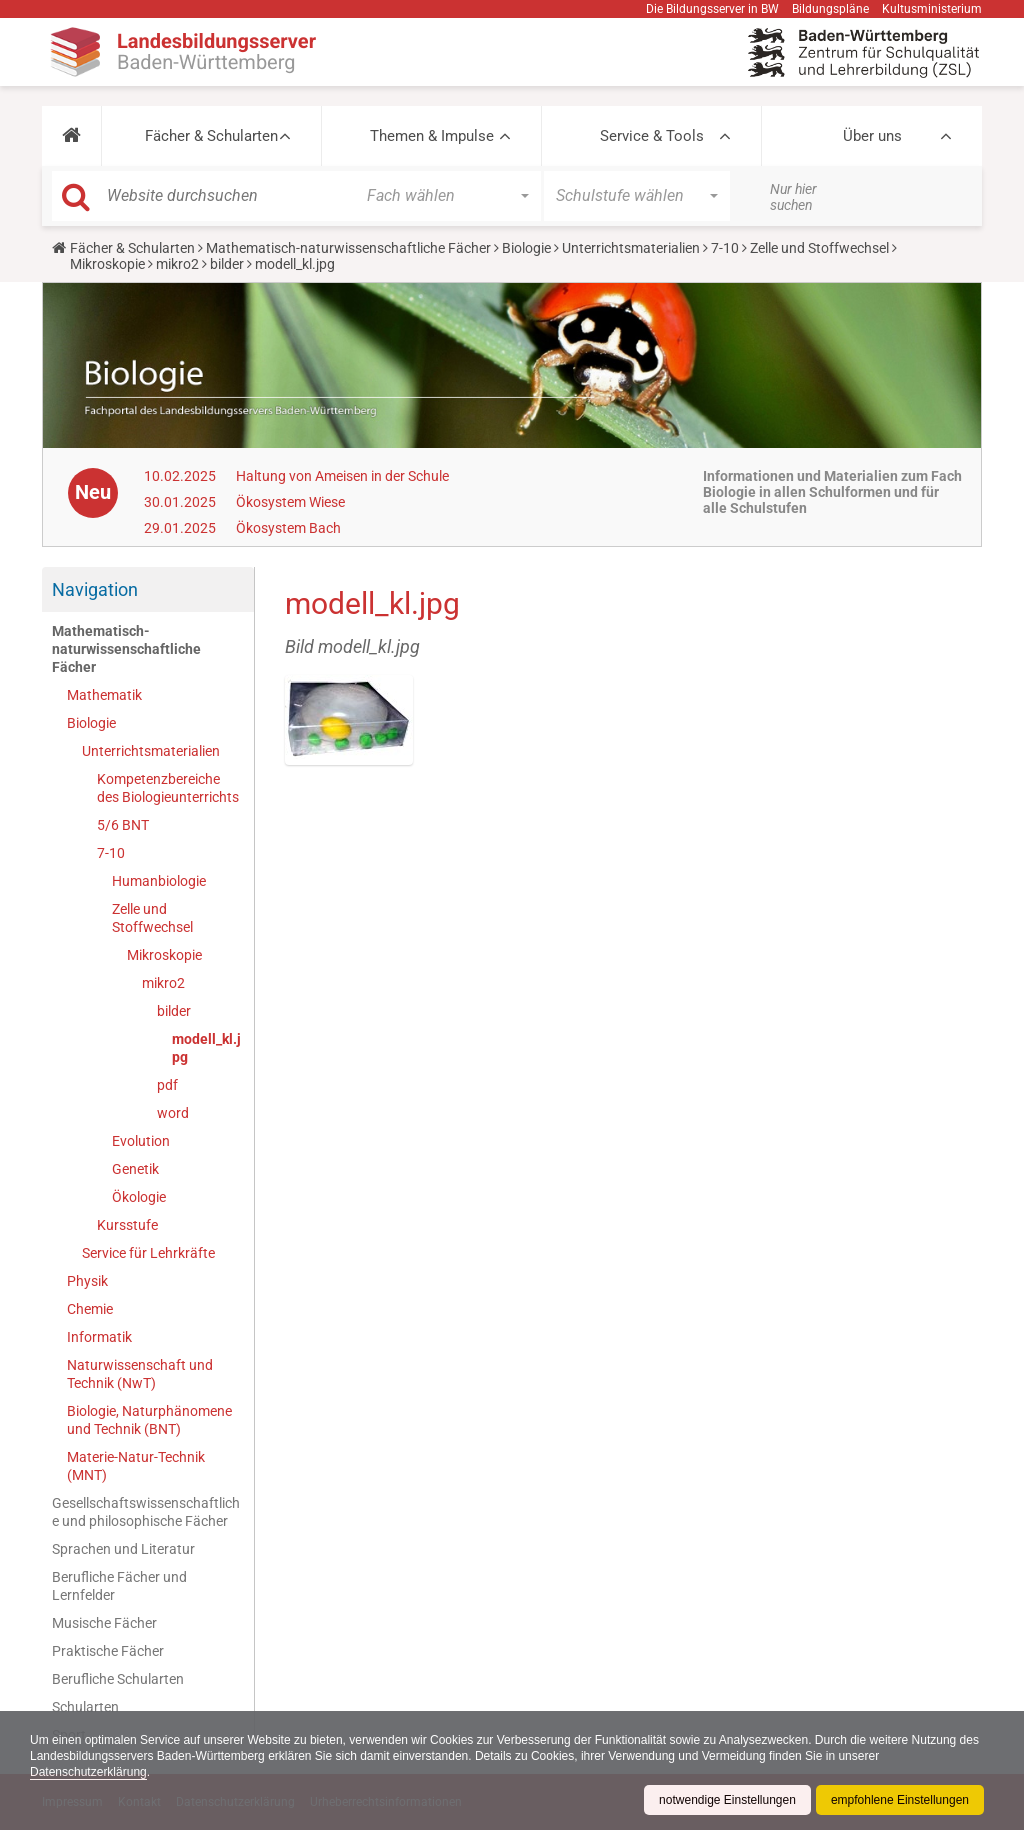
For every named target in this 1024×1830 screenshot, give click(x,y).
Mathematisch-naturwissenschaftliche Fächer (348, 248)
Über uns (872, 136)
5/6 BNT (123, 825)
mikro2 (177, 264)
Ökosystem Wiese (290, 502)
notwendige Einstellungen (727, 1800)
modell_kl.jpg (206, 1048)
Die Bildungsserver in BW (712, 9)
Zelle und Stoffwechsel (819, 248)
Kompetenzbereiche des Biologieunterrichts (168, 788)
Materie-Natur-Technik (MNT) (136, 1466)
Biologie (526, 248)
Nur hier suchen (793, 197)
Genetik (135, 1169)
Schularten (85, 1707)
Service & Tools (652, 136)
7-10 (725, 248)
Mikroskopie (107, 264)
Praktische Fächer (108, 1651)
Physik (87, 1281)
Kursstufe (127, 1225)
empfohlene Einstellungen (900, 1800)
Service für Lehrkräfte (148, 1253)
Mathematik (104, 695)
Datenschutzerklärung (88, 1772)
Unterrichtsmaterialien (631, 248)
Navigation (95, 589)
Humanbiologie (159, 881)
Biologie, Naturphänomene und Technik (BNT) (149, 1420)
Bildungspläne (830, 9)
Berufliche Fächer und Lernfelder (119, 1586)
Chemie (90, 1309)
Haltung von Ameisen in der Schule (342, 476)
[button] (71, 136)
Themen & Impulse (432, 136)
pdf (167, 1085)
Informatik (99, 1337)
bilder (227, 264)
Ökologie (139, 1197)
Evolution (141, 1141)
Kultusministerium (932, 9)
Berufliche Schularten (118, 1679)
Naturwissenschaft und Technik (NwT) (140, 1374)
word (173, 1113)
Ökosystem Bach (288, 528)
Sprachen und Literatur (123, 1549)
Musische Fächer (104, 1623)
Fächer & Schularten (211, 136)
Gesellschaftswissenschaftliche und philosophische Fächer (146, 1512)
